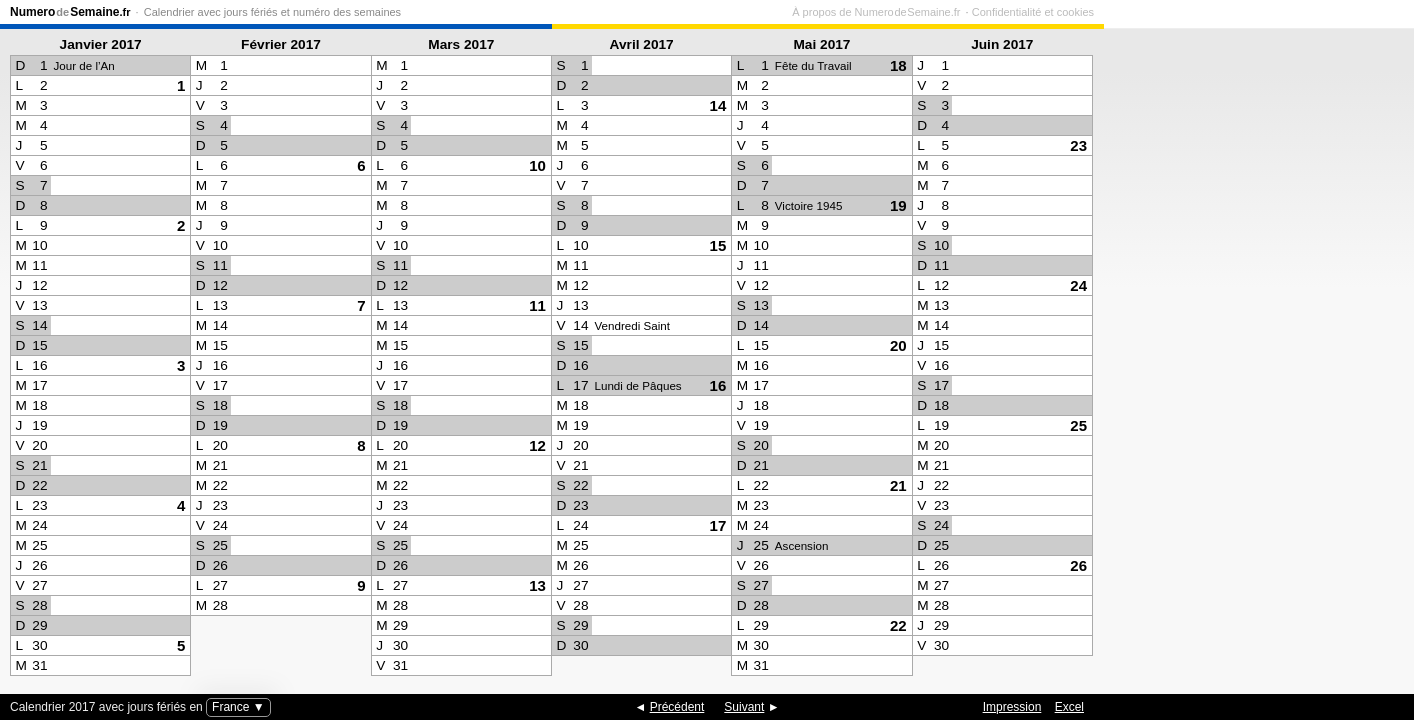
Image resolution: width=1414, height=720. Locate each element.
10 (537, 165)
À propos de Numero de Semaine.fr (1186, 12)
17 (718, 525)
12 (537, 445)
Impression (1012, 707)
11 (537, 305)
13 (537, 585)
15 (718, 245)
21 (898, 485)
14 (718, 105)
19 (898, 205)
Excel (1069, 707)
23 (1078, 145)
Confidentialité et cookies (1343, 12)
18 (898, 65)
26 (1078, 565)
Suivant (744, 707)
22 (898, 625)
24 (1078, 285)
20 (898, 345)
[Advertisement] (1254, 356)
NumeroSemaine (70, 12)
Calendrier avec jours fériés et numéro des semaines (272, 12)
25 (1078, 425)
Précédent (677, 707)
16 (718, 385)
